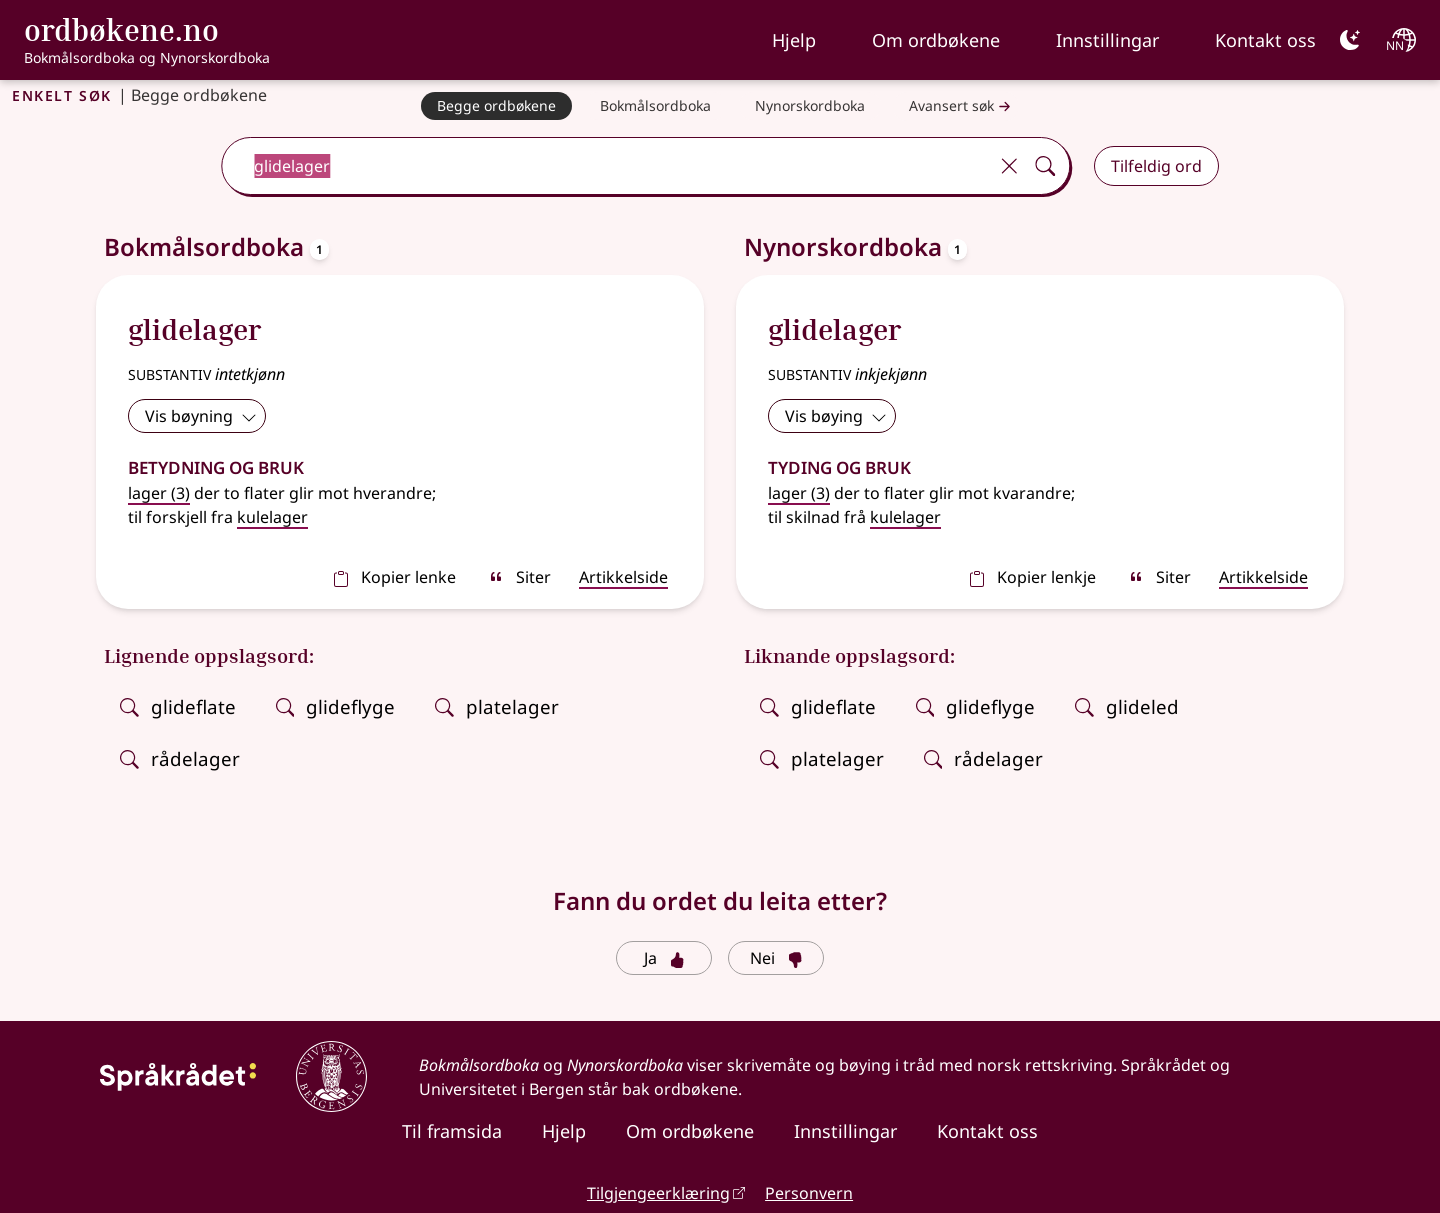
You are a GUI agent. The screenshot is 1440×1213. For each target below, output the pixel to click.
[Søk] (1045, 166)
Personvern (809, 1193)
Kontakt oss (1265, 40)
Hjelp (794, 40)
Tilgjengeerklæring (658, 1193)
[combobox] (606, 166)
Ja (664, 958)
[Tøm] (1009, 166)
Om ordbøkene (936, 40)
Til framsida (452, 1131)
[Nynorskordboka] (810, 106)
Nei (776, 958)
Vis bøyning (201, 416)
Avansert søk (962, 106)
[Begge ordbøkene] (496, 106)
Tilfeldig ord (1156, 166)
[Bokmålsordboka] (655, 106)
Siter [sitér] (519, 577)
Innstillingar (1107, 40)
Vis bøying (836, 416)
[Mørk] (1350, 40)
